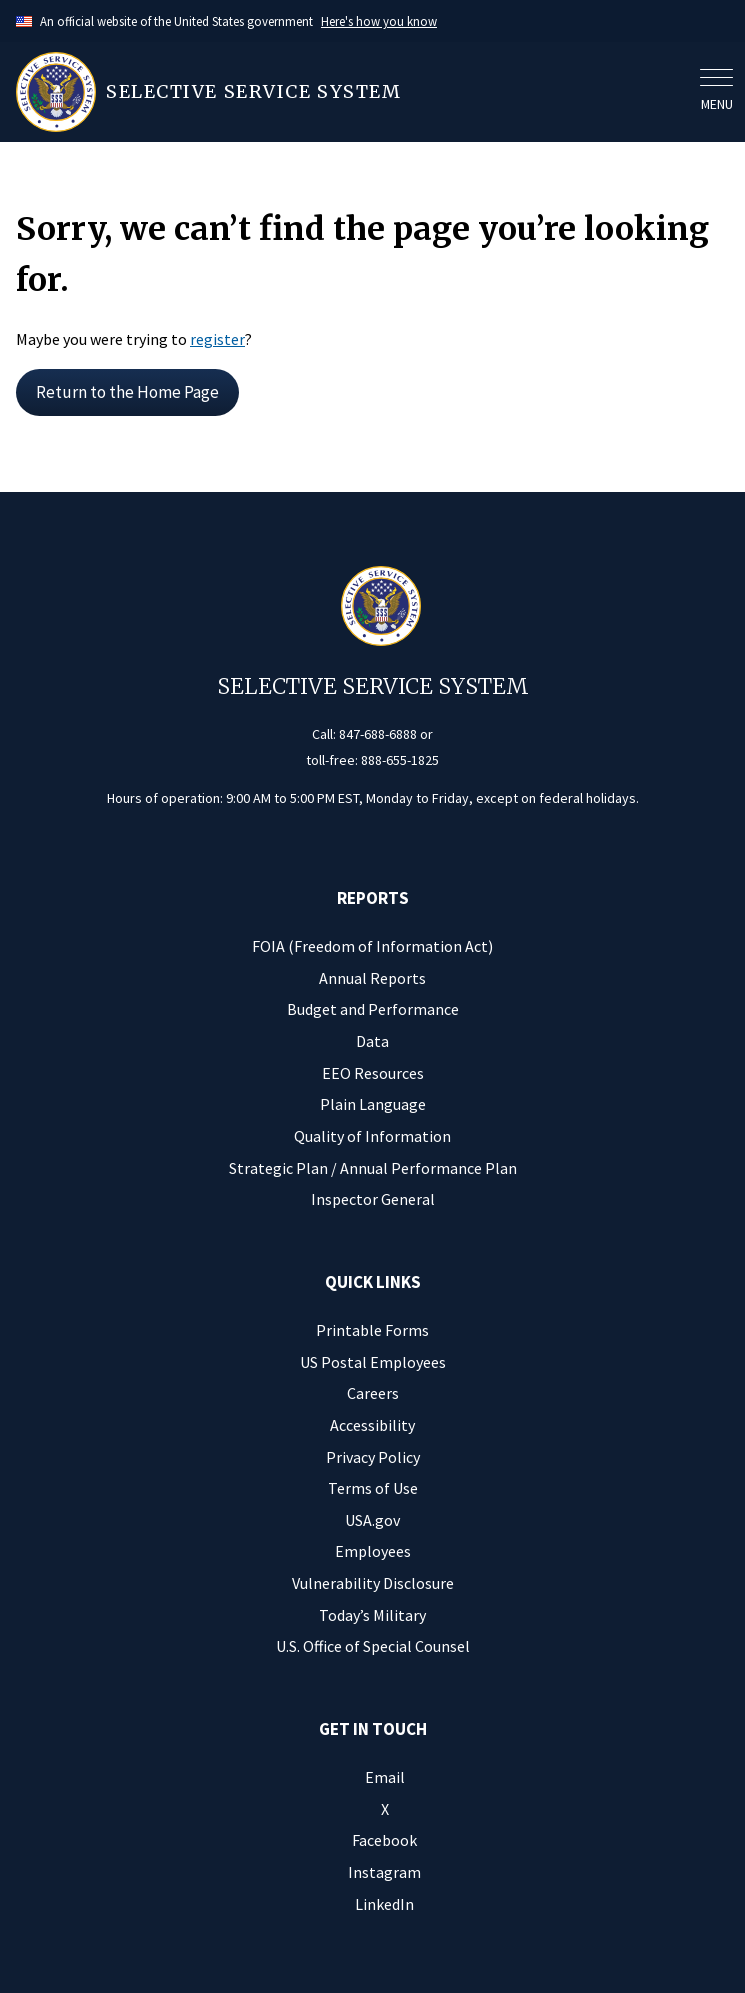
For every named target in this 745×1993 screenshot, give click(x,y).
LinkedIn (384, 1904)
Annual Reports (372, 978)
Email (385, 1777)
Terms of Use (373, 1488)
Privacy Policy (373, 1457)
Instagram (384, 1872)
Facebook (384, 1840)
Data (372, 1041)
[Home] (352, 92)
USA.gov (372, 1520)
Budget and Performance (373, 1009)
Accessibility (372, 1425)
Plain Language (373, 1104)
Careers (373, 1393)
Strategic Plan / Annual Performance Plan (373, 1168)
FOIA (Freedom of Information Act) (372, 946)
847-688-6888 (378, 734)
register (217, 339)
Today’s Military (372, 1615)
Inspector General (373, 1199)
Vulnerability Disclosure (373, 1583)
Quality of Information (372, 1136)
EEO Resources (373, 1073)
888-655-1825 (400, 760)
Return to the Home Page (127, 392)
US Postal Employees (373, 1362)
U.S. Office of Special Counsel (373, 1646)
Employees (373, 1551)
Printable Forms (372, 1330)
